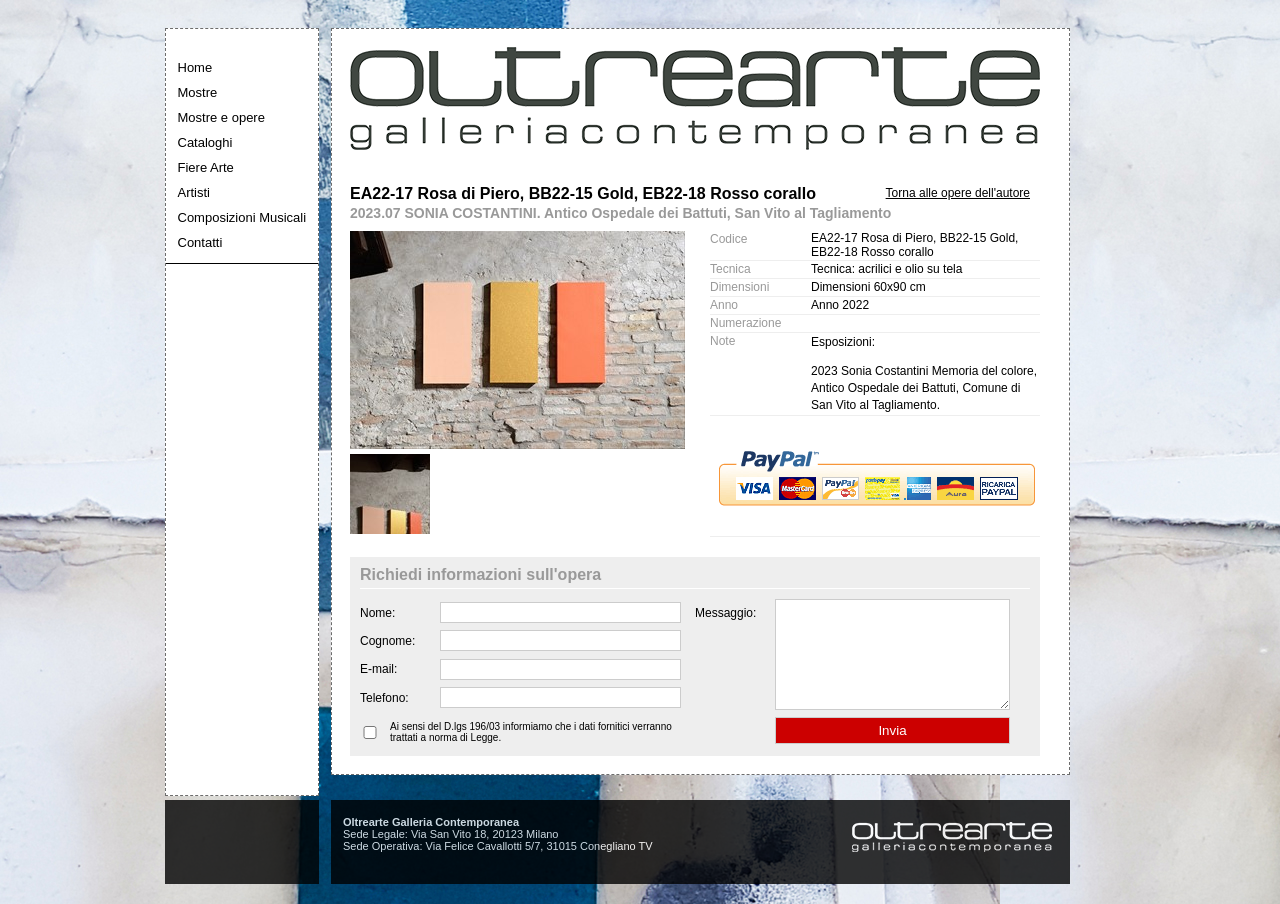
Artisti (194, 192)
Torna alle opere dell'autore (958, 193)
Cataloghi (205, 142)
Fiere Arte (206, 167)
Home (195, 67)
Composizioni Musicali (242, 217)
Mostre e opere (221, 117)
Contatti (200, 242)
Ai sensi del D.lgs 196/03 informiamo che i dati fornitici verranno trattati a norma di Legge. (531, 753)
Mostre (198, 92)
